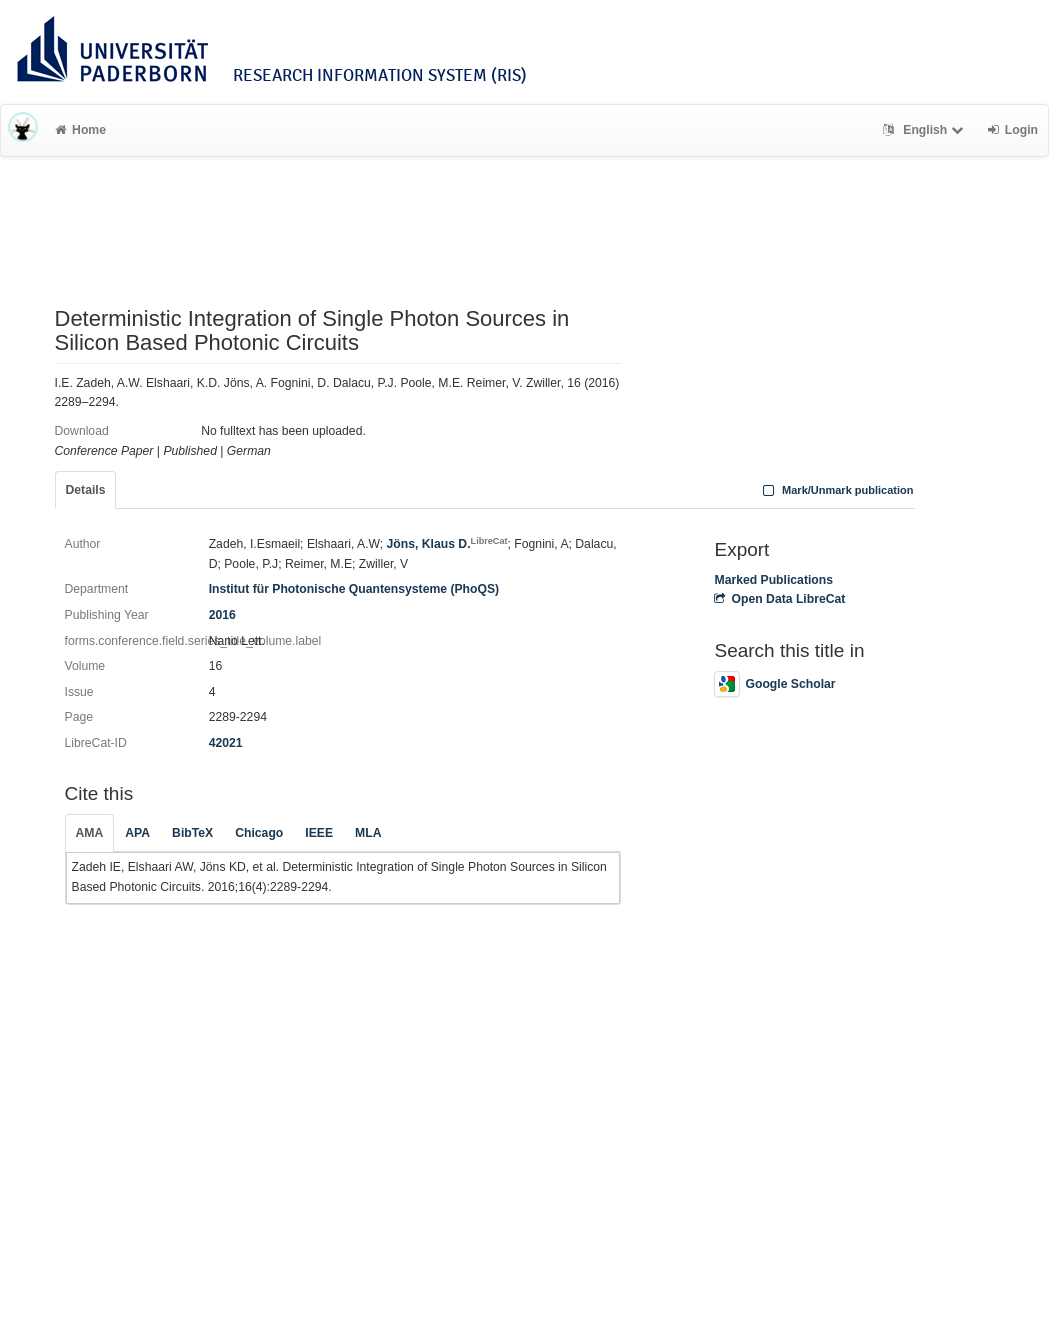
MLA (368, 833)
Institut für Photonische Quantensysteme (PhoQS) (354, 589)
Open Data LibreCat (779, 599)
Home (80, 130)
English (925, 130)
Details (86, 490)
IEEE (319, 833)
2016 (222, 615)
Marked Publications (773, 580)
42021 (226, 743)
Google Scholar (774, 684)
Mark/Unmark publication (835, 490)
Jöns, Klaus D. (447, 544)
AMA (90, 833)
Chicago (259, 833)
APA (137, 833)
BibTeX (192, 833)
